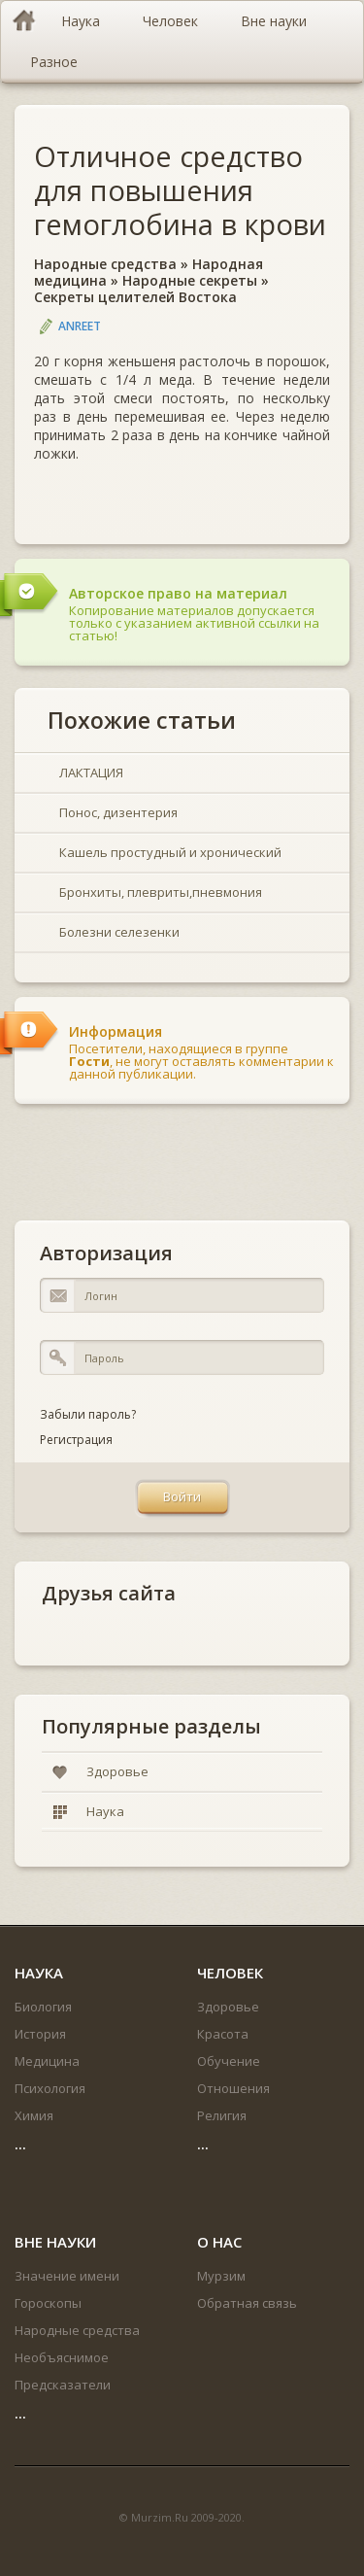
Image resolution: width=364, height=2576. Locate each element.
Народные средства (105, 264)
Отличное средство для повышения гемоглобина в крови (180, 190)
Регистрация (76, 1439)
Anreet (79, 326)
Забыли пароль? (88, 1414)
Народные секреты (189, 280)
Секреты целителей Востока (135, 297)
